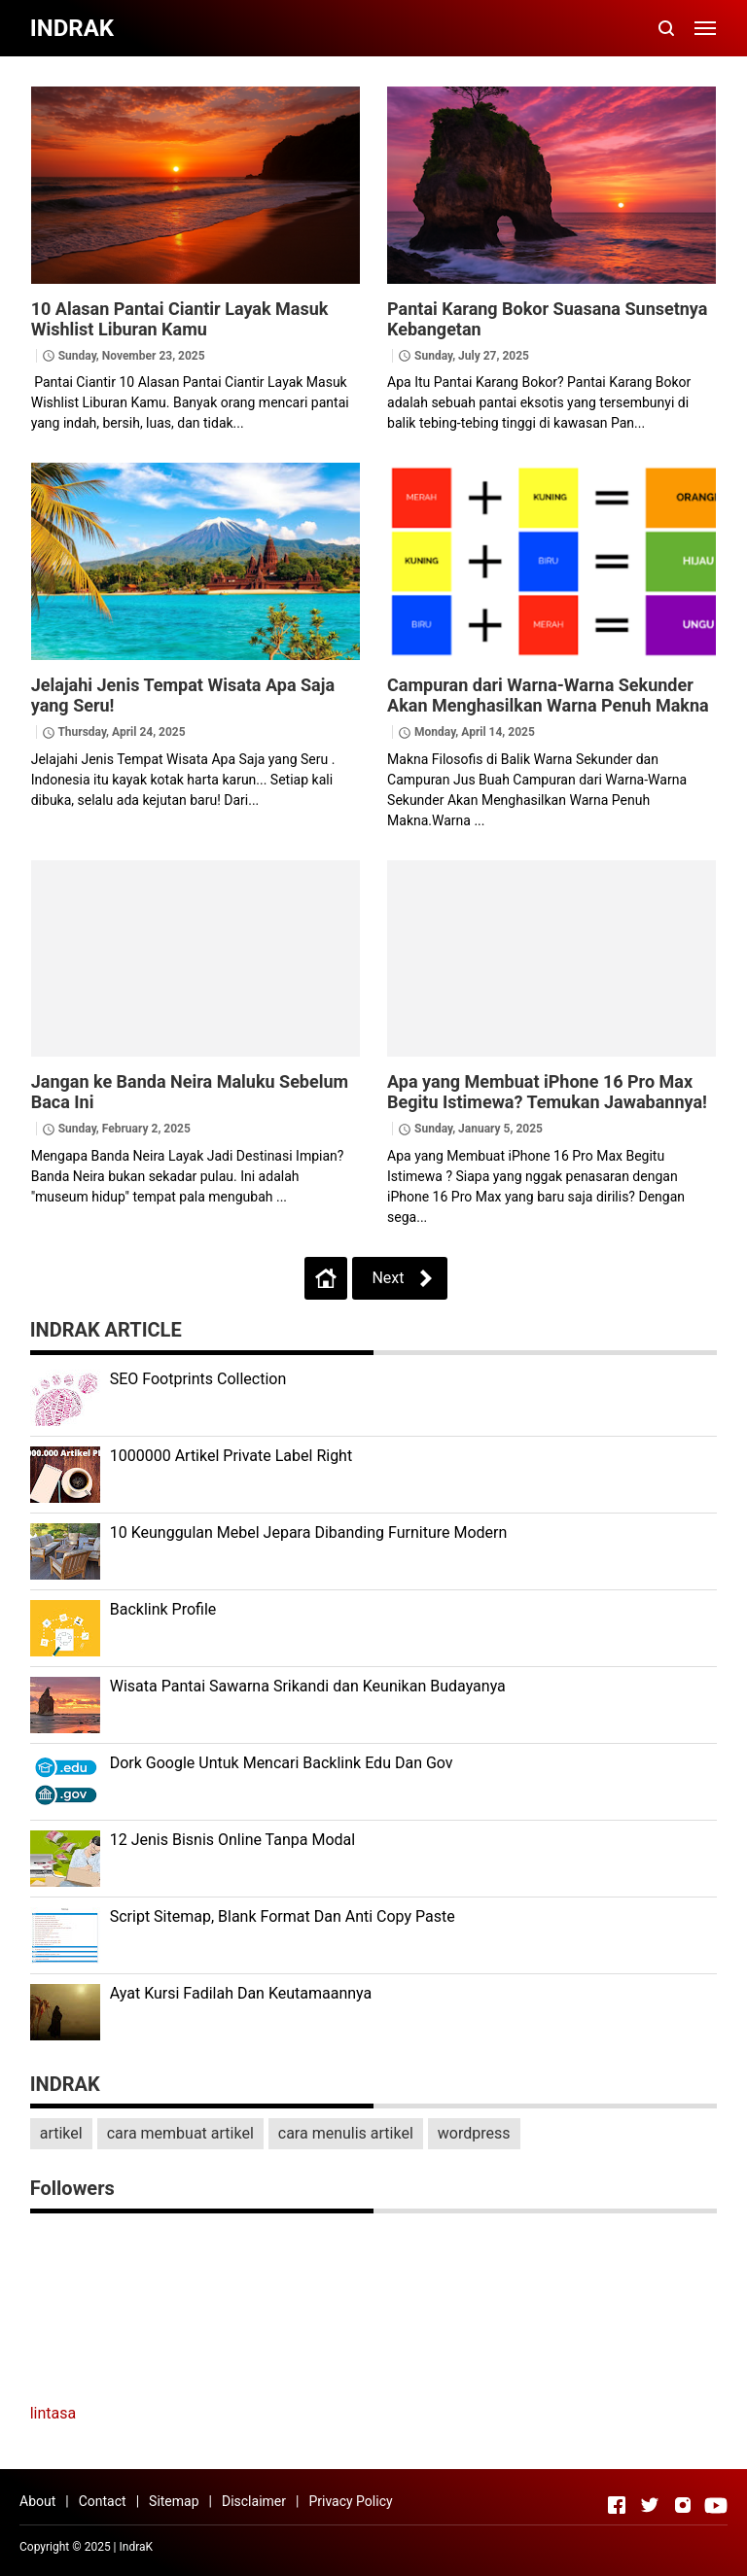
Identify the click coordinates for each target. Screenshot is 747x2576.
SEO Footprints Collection (198, 1379)
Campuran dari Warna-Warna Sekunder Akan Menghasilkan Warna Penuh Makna (548, 695)
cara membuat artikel (180, 2133)
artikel (61, 2133)
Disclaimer (254, 2501)
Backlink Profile (163, 1609)
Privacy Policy (350, 2501)
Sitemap (173, 2501)
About (37, 2501)
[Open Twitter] (649, 2505)
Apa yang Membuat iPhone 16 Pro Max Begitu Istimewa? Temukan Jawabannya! (547, 1091)
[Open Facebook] (616, 2505)
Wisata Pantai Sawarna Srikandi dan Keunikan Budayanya (308, 1686)
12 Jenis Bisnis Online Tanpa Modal (232, 1839)
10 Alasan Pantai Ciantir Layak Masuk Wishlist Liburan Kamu (180, 318)
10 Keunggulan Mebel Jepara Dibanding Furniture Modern (309, 1532)
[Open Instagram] (682, 2505)
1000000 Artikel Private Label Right (231, 1455)
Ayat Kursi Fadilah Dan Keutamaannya (241, 1993)
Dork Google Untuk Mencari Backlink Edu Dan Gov (281, 1763)
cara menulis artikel (345, 2133)
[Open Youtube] (716, 2505)
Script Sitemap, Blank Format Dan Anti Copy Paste (282, 1916)
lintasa (53, 2413)
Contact (102, 2501)
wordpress (474, 2133)
